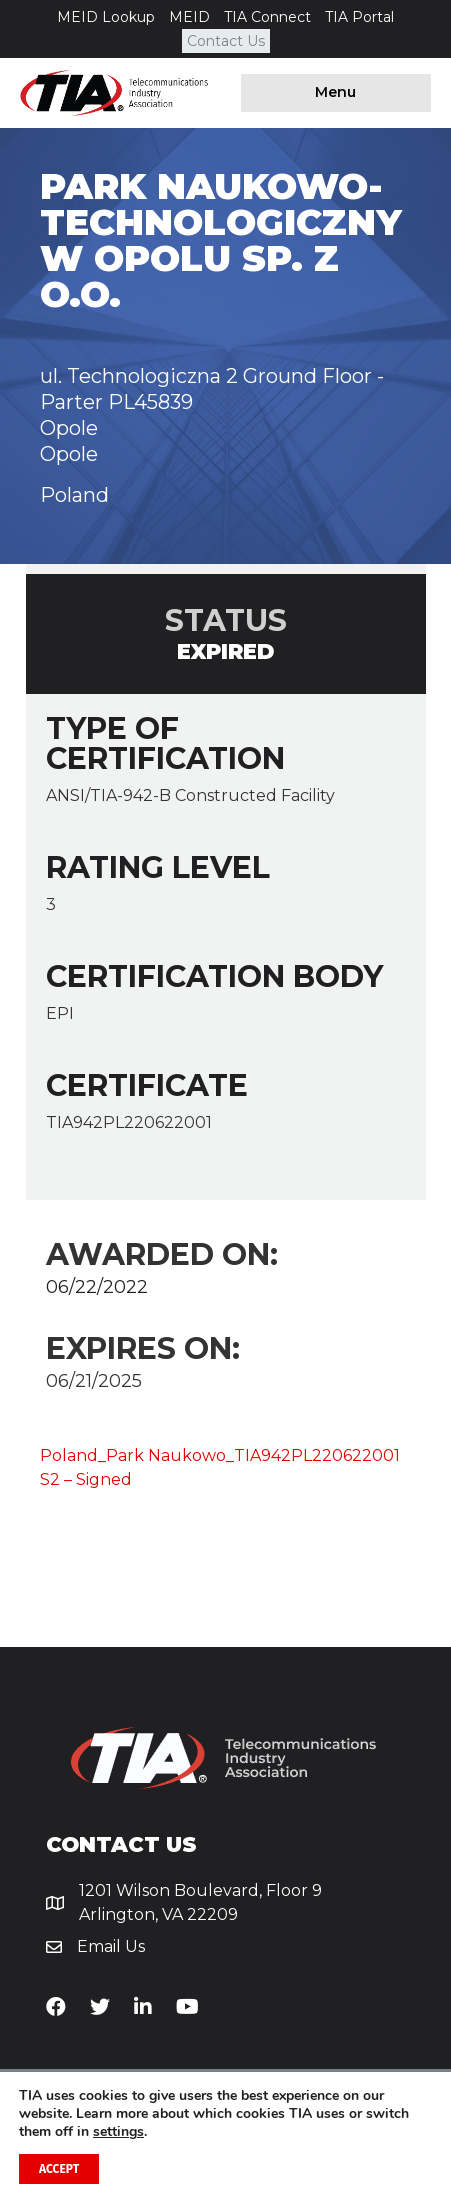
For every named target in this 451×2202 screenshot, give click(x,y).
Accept (59, 2169)
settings (118, 2132)
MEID (189, 17)
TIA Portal (359, 17)
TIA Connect (267, 17)
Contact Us (226, 41)
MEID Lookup (106, 17)
